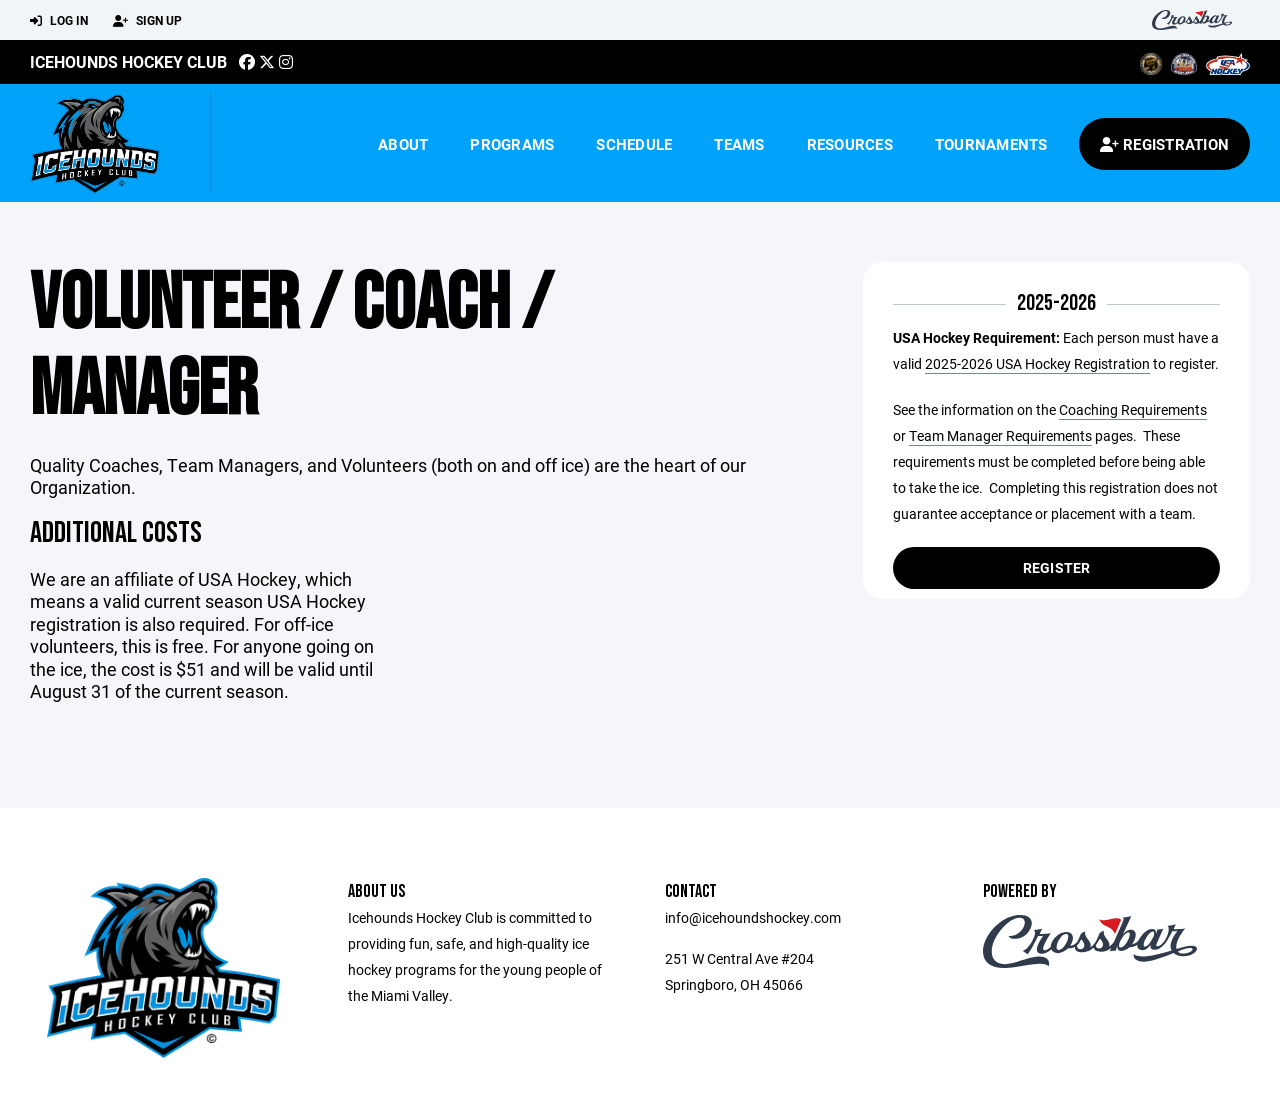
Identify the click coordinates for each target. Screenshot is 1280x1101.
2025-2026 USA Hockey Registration (1037, 363)
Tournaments (991, 144)
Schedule (634, 144)
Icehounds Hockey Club (128, 61)
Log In (59, 21)
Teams (739, 144)
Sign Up (147, 21)
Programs (512, 144)
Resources (850, 144)
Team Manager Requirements (1000, 435)
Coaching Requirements (1133, 409)
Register (1057, 567)
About (403, 144)
